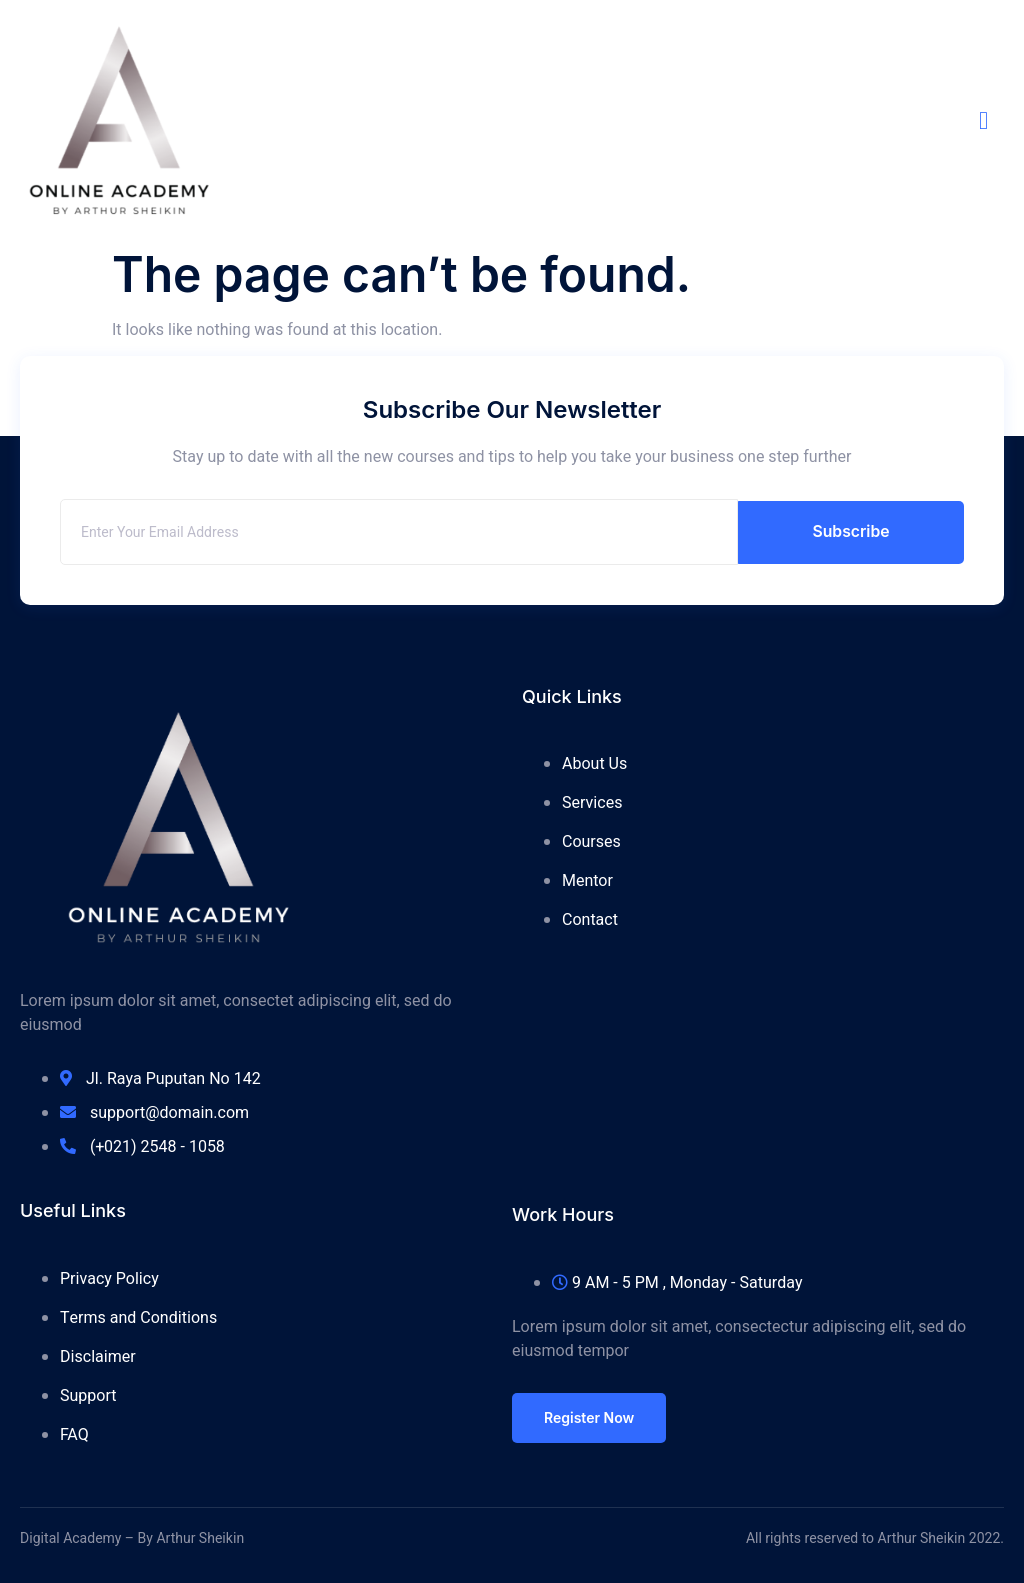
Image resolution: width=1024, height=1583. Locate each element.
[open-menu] (991, 120)
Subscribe (851, 532)
